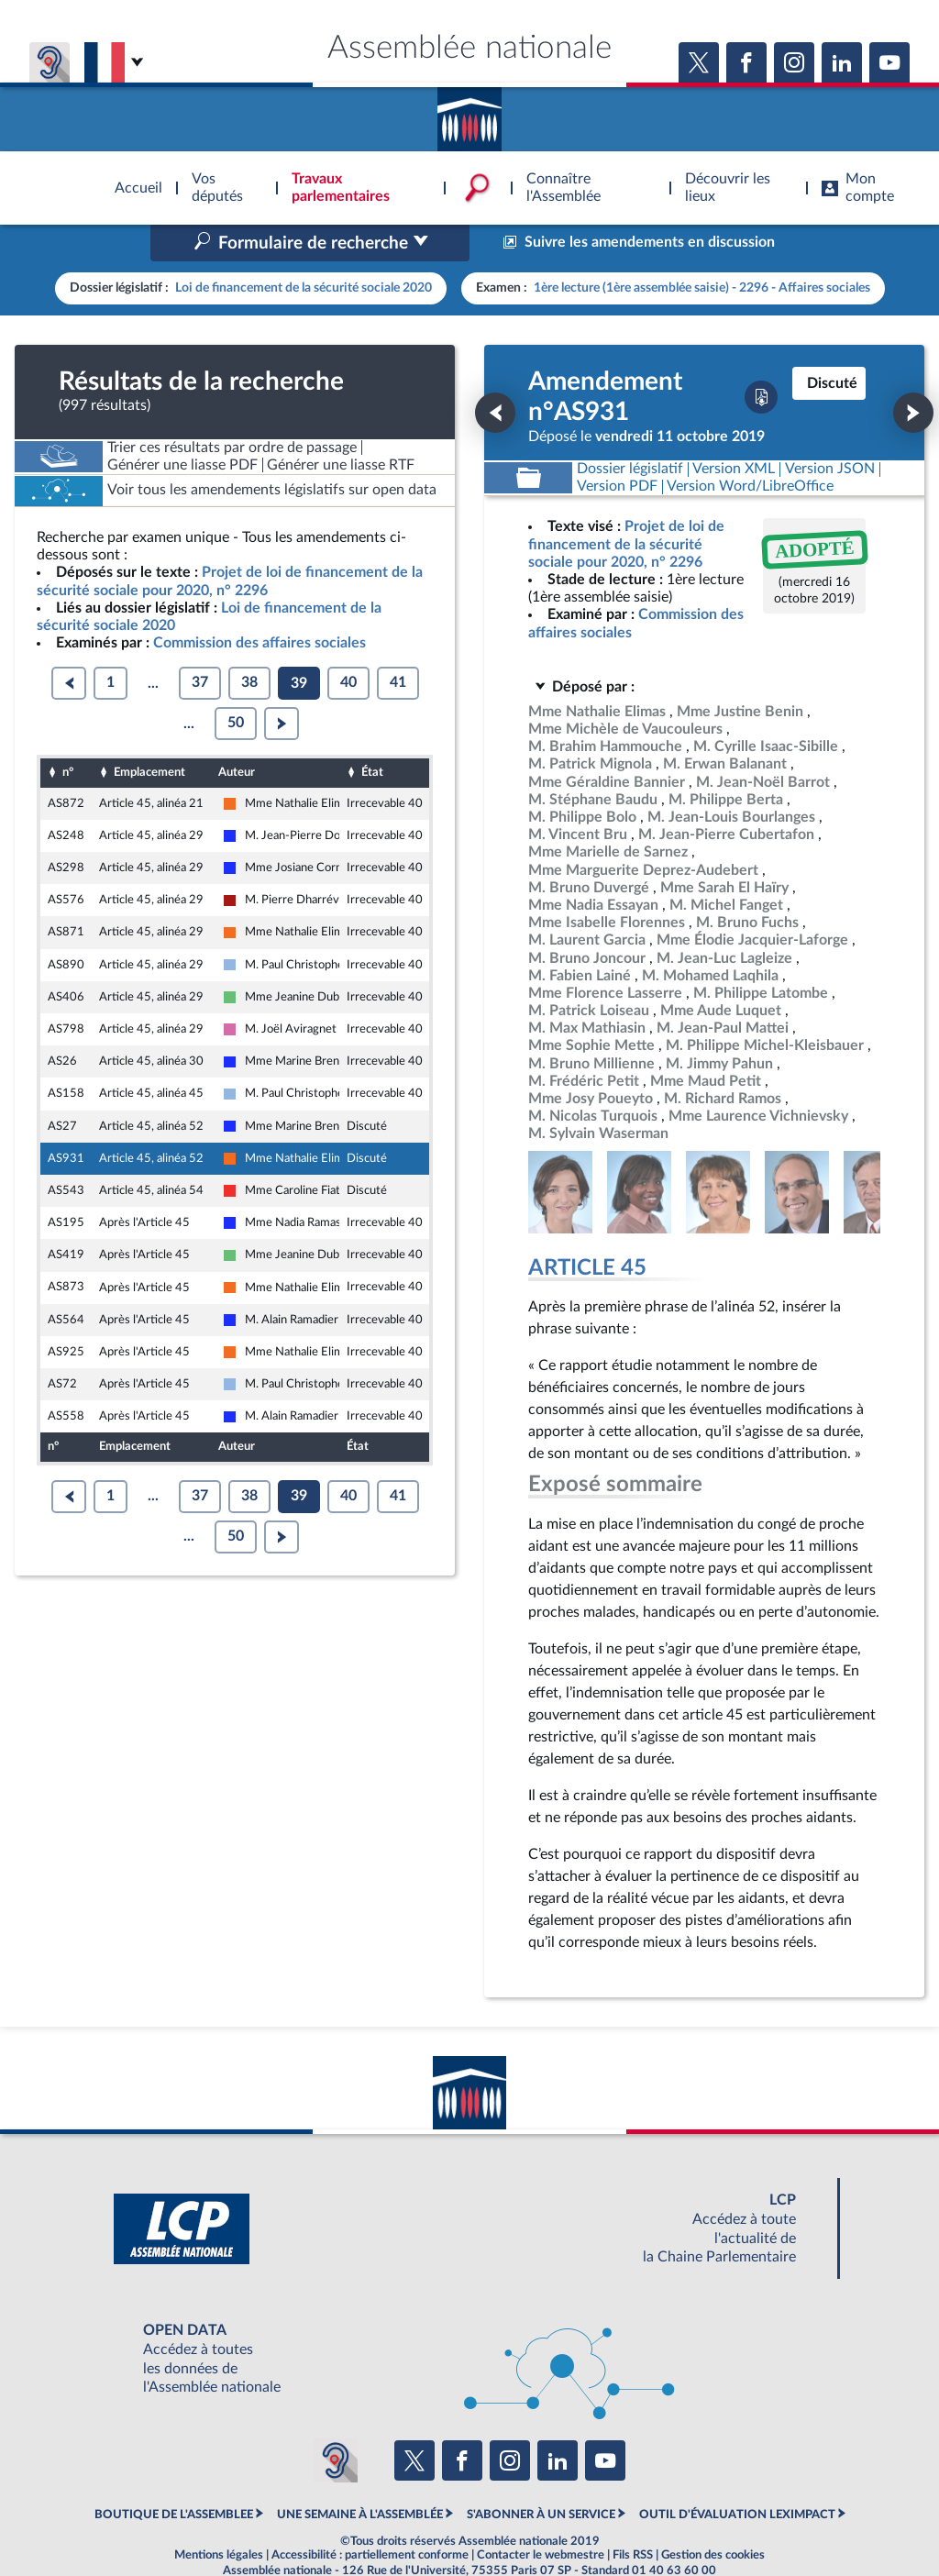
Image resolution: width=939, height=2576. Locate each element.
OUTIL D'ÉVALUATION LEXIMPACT (737, 2475)
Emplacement (149, 733)
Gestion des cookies (713, 2515)
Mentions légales (218, 2515)
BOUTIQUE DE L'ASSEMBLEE (173, 2475)
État (372, 733)
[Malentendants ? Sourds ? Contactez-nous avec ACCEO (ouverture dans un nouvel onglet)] (336, 2422)
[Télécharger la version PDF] (761, 358)
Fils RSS (633, 2515)
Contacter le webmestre (540, 2515)
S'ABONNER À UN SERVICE (541, 2475)
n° (67, 733)
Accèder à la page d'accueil (469, 113)
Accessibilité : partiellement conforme (370, 2515)
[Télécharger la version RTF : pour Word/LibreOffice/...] (751, 448)
